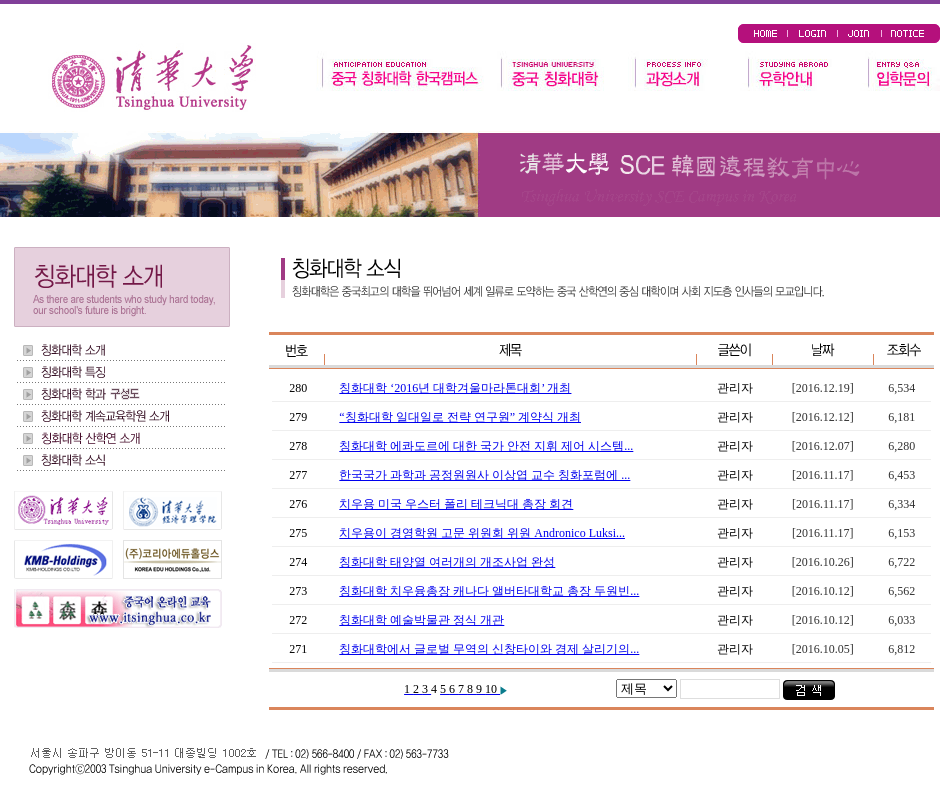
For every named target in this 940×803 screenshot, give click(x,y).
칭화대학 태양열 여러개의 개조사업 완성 (447, 562)
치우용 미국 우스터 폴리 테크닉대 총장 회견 (456, 504)
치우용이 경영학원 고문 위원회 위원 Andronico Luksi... (482, 533)
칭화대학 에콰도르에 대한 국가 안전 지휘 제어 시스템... (486, 446)
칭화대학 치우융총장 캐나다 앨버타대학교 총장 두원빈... (489, 591)
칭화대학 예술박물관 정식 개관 (421, 620)
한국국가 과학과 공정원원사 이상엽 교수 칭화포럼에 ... (484, 475)
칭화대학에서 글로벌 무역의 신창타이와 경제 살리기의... (489, 649)
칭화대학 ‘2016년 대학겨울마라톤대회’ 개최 (455, 388)
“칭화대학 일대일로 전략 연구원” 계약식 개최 (460, 417)
